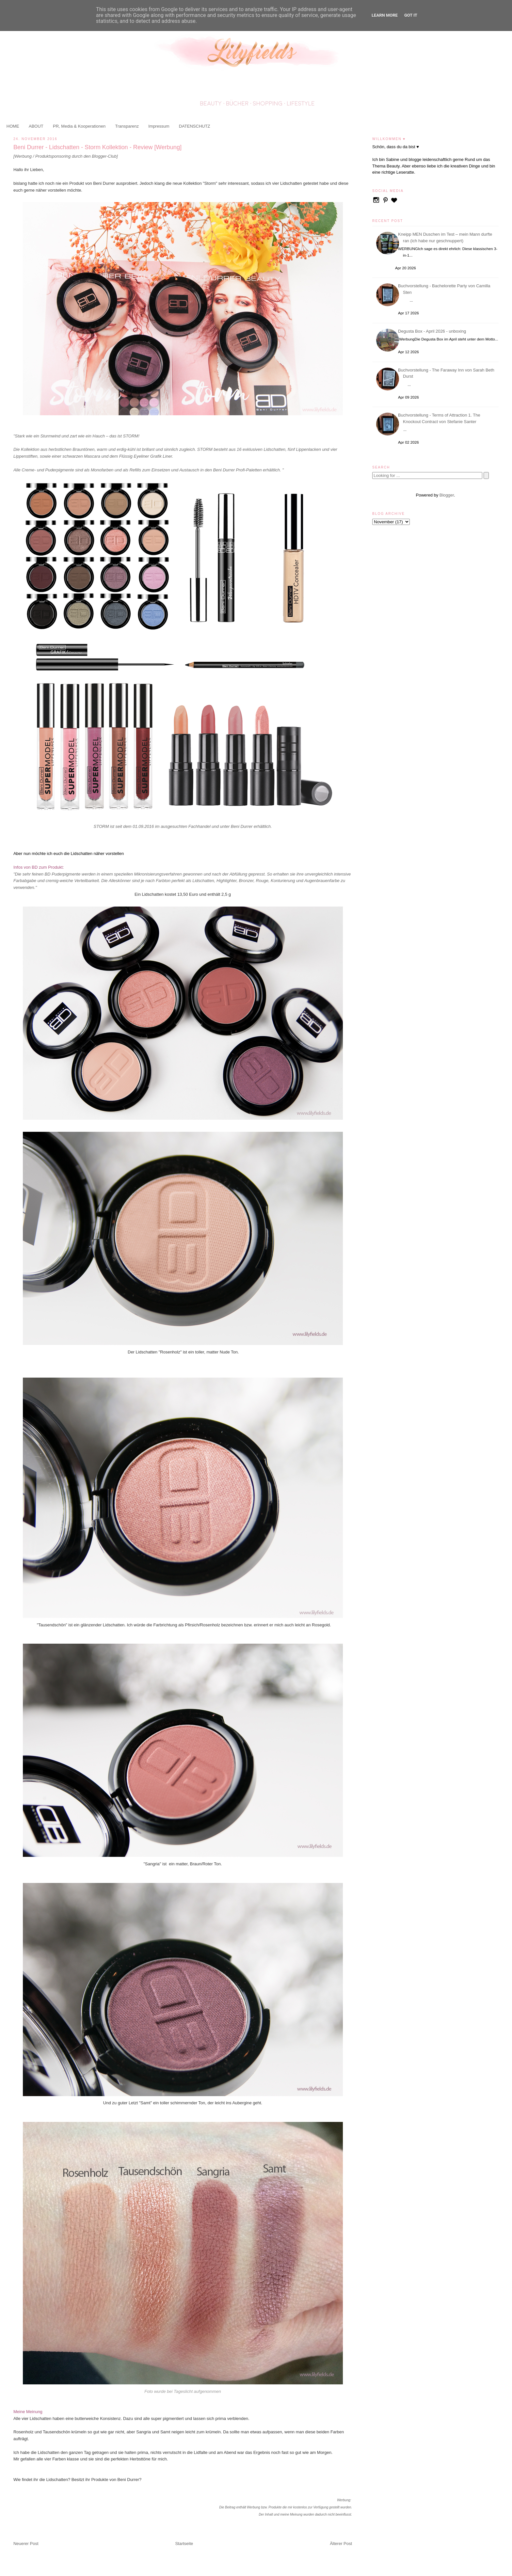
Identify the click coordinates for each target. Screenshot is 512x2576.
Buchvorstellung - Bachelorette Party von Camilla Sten (445, 289)
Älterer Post (341, 2543)
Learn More (385, 15)
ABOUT (36, 126)
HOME (13, 126)
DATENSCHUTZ (194, 126)
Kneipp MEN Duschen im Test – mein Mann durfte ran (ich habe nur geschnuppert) (446, 237)
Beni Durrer (241, 826)
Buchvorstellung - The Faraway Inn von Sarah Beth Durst (447, 373)
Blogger (447, 495)
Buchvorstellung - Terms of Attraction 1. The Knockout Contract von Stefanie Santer (440, 418)
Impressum (158, 126)
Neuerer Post (26, 2543)
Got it (410, 15)
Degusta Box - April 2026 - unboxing (433, 331)
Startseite (184, 2543)
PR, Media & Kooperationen (79, 126)
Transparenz (127, 126)
